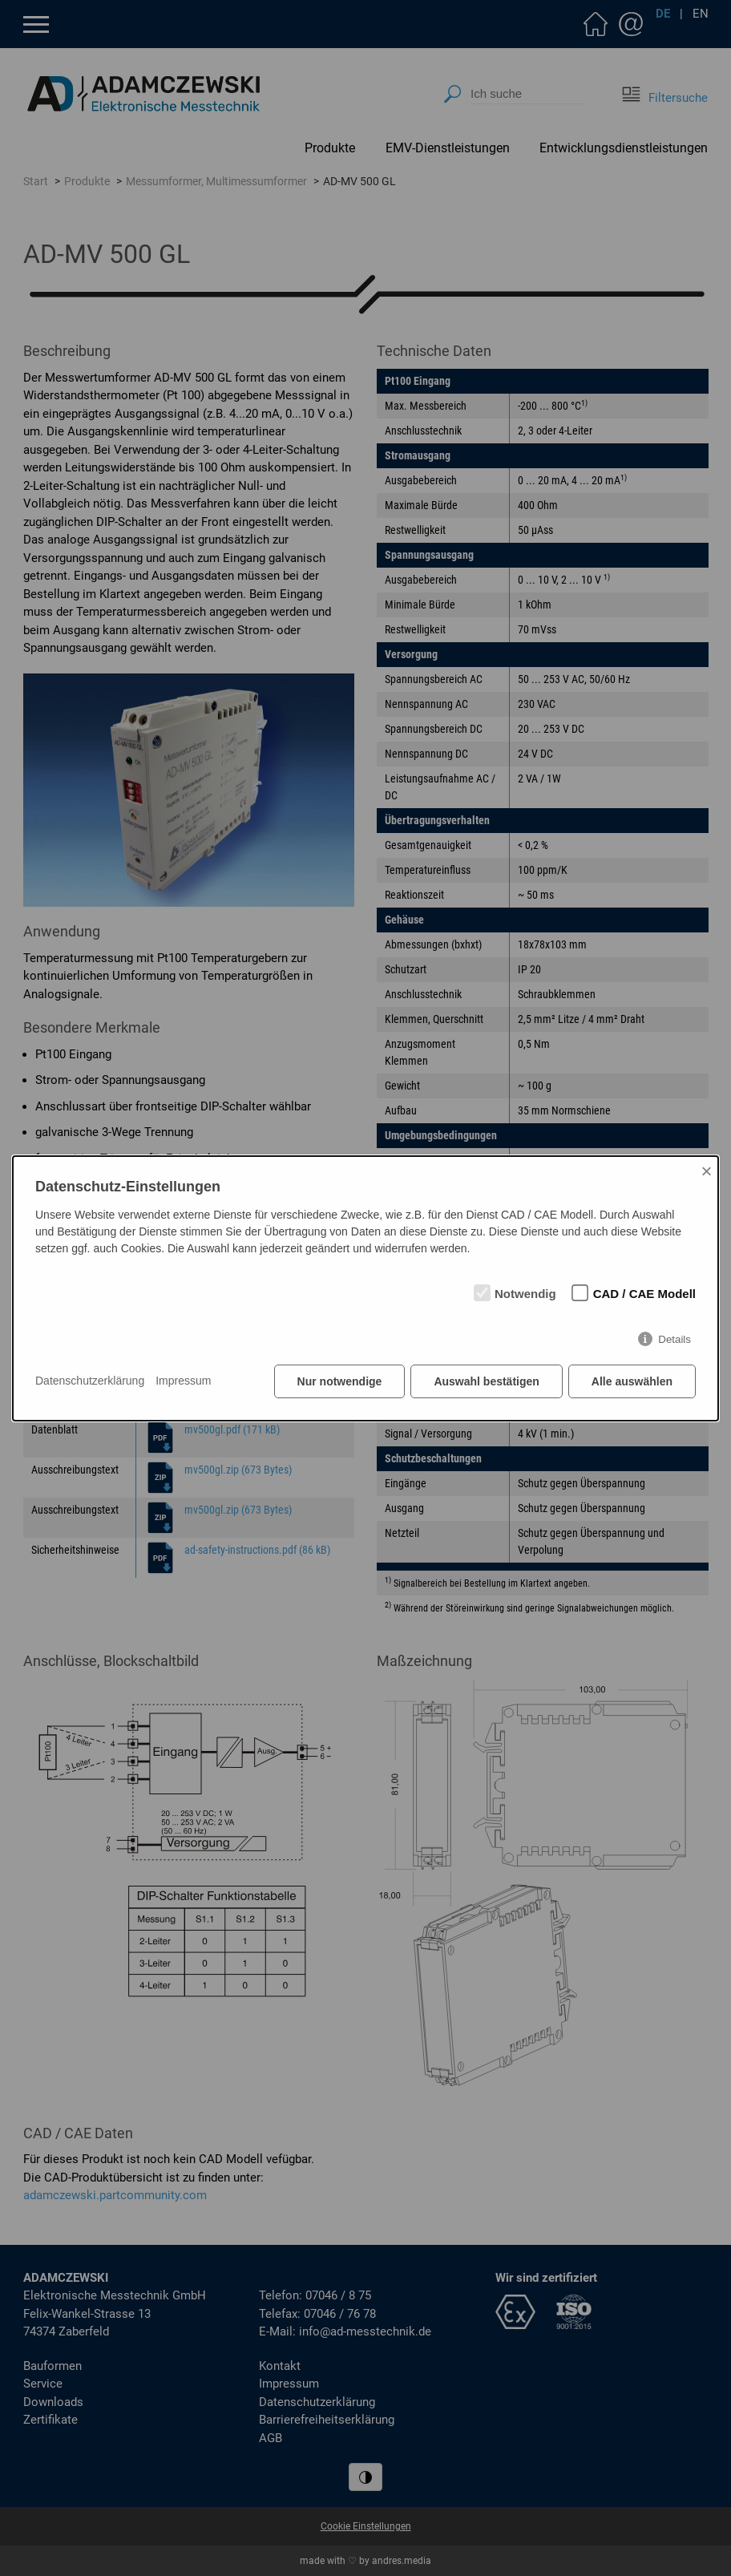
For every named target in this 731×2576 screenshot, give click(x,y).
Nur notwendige (339, 1381)
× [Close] (706, 1171)
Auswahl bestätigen (486, 1381)
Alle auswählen (632, 1381)
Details (674, 1339)
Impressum (183, 1380)
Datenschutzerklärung (89, 1380)
